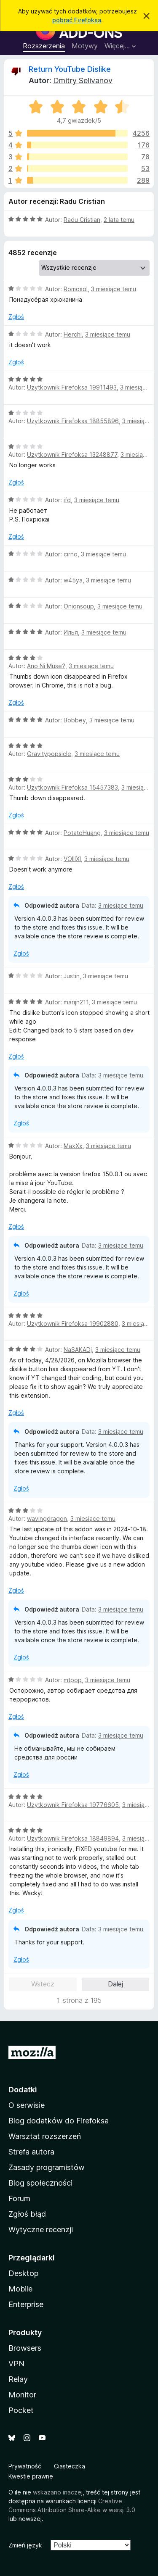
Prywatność (24, 2466)
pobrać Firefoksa (76, 20)
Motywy (85, 46)
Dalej (115, 1984)
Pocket (21, 2410)
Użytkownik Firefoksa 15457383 (72, 787)
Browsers (24, 2348)
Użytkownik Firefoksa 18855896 (73, 420)
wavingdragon (47, 1518)
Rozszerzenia (44, 46)
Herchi (73, 334)
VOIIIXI (72, 858)
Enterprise (25, 2304)
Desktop (23, 2273)
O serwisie (26, 2105)
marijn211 (76, 1002)
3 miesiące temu (113, 288)
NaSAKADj (78, 1349)
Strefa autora (31, 2151)
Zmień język (25, 2545)
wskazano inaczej (58, 2492)
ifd (67, 499)
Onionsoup (79, 606)
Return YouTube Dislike (70, 69)
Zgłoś (16, 316)
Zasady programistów (46, 2167)
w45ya (73, 580)
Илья (71, 632)
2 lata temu (119, 219)
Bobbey (75, 720)
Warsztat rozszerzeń (44, 2136)
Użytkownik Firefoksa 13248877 (72, 454)
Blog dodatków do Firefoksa (58, 2120)
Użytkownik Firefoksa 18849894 (73, 1838)
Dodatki (22, 2089)
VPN (16, 2363)
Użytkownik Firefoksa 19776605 (73, 1804)
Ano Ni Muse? (46, 665)
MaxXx (73, 1145)
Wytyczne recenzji (40, 2229)
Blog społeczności (40, 2182)
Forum (19, 2198)
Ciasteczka (69, 2466)
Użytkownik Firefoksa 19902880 (72, 1323)
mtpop (73, 1679)
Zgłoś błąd (27, 2214)
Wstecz (42, 1984)
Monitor (22, 2394)
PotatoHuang (82, 832)
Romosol (76, 288)
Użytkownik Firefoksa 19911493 (72, 387)
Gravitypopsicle (49, 753)
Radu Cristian (82, 219)
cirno (71, 554)
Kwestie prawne (30, 2476)
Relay (18, 2379)
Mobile (20, 2288)
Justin (72, 976)
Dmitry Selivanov (82, 80)
